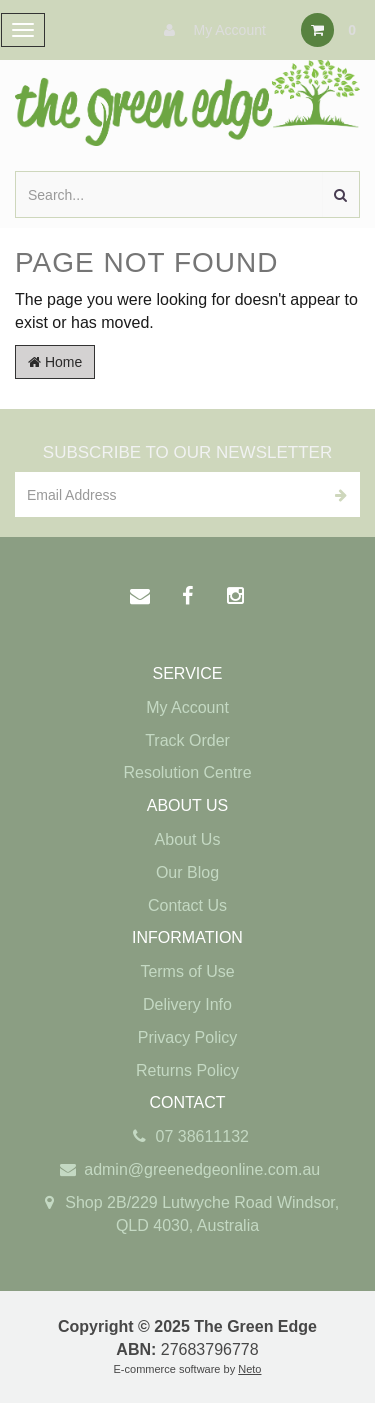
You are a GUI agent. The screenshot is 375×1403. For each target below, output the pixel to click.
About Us (188, 839)
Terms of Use (187, 971)
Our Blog (187, 872)
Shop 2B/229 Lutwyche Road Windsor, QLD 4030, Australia (187, 1213)
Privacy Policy (188, 1037)
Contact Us (187, 905)
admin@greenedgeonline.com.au (187, 1170)
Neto (249, 1369)
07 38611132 (187, 1137)
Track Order (187, 740)
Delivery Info (187, 1004)
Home (55, 362)
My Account (210, 30)
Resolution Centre (187, 772)
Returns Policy (187, 1070)
